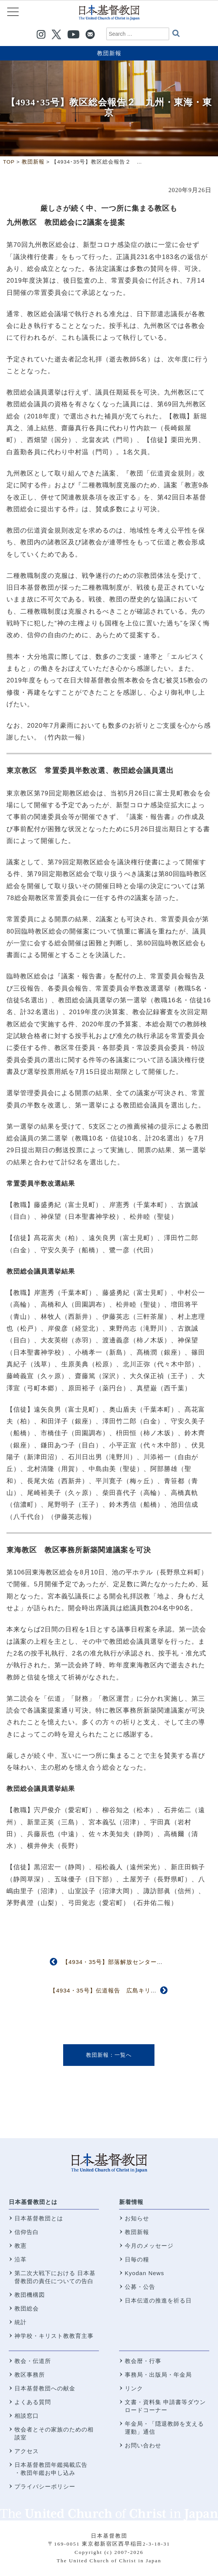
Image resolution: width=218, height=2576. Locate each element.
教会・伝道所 (32, 2361)
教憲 (20, 2245)
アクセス (26, 2451)
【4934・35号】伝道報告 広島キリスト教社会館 (118, 1990)
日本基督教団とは (33, 2202)
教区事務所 (29, 2374)
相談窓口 (26, 2415)
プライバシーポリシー (44, 2486)
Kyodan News (144, 2273)
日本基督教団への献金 (44, 2388)
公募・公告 (140, 2286)
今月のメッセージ (149, 2245)
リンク (134, 2388)
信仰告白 (26, 2232)
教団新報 (109, 53)
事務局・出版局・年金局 (158, 2374)
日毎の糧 (137, 2259)
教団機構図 (29, 2294)
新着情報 (131, 2202)
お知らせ (137, 2218)
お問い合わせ (143, 2445)
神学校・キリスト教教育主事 (54, 2336)
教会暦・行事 (143, 2361)
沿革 (20, 2259)
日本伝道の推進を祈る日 (158, 2300)
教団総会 (26, 2308)
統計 (20, 2322)
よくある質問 (32, 2402)
